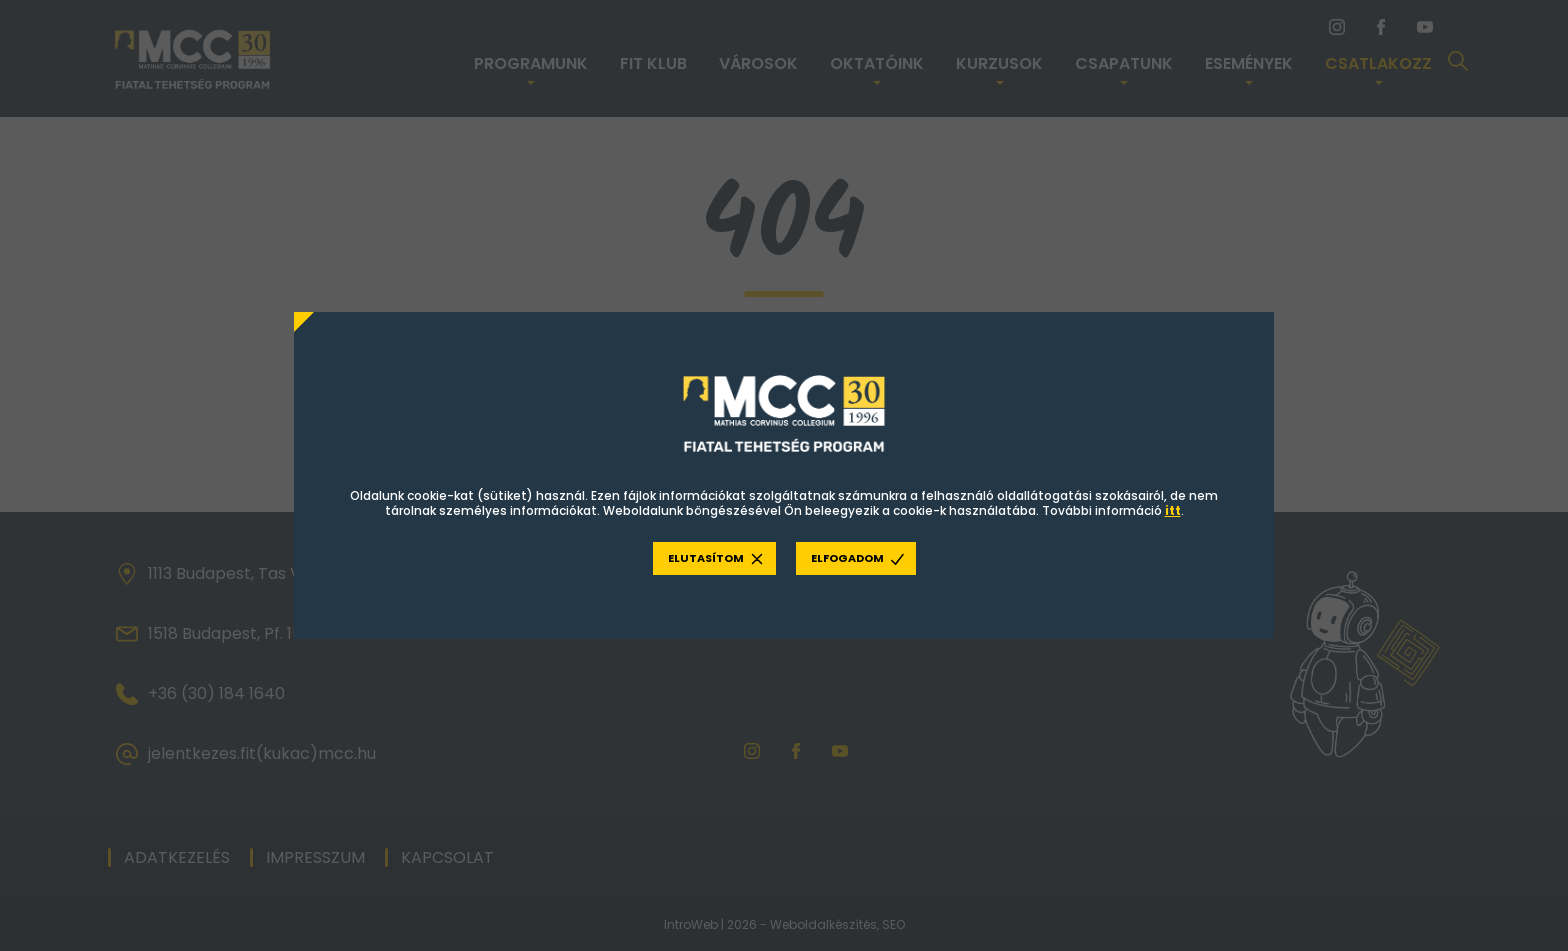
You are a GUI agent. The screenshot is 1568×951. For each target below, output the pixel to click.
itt (1173, 511)
